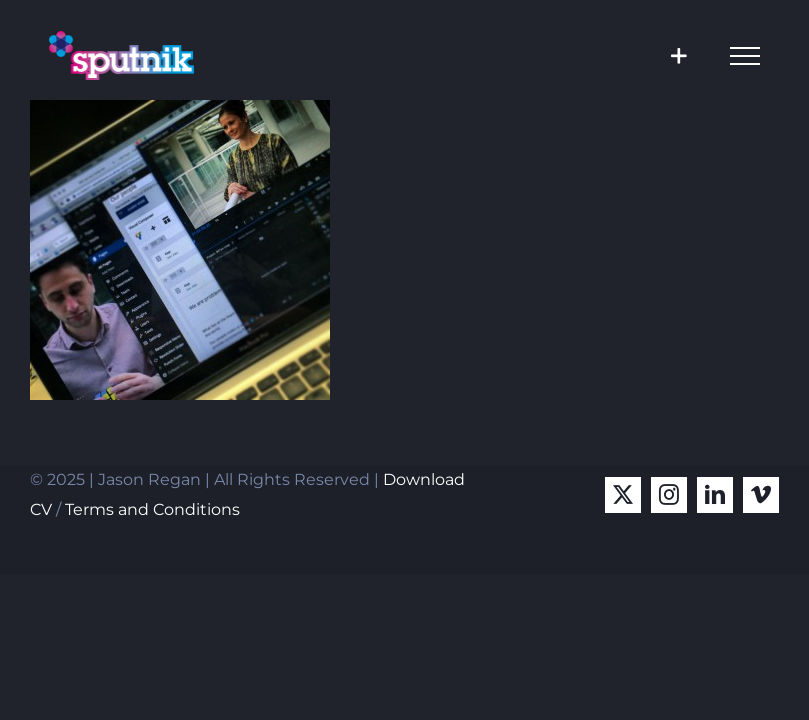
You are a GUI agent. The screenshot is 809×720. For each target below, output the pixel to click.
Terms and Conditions (152, 509)
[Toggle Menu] (745, 56)
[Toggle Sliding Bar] (678, 55)
